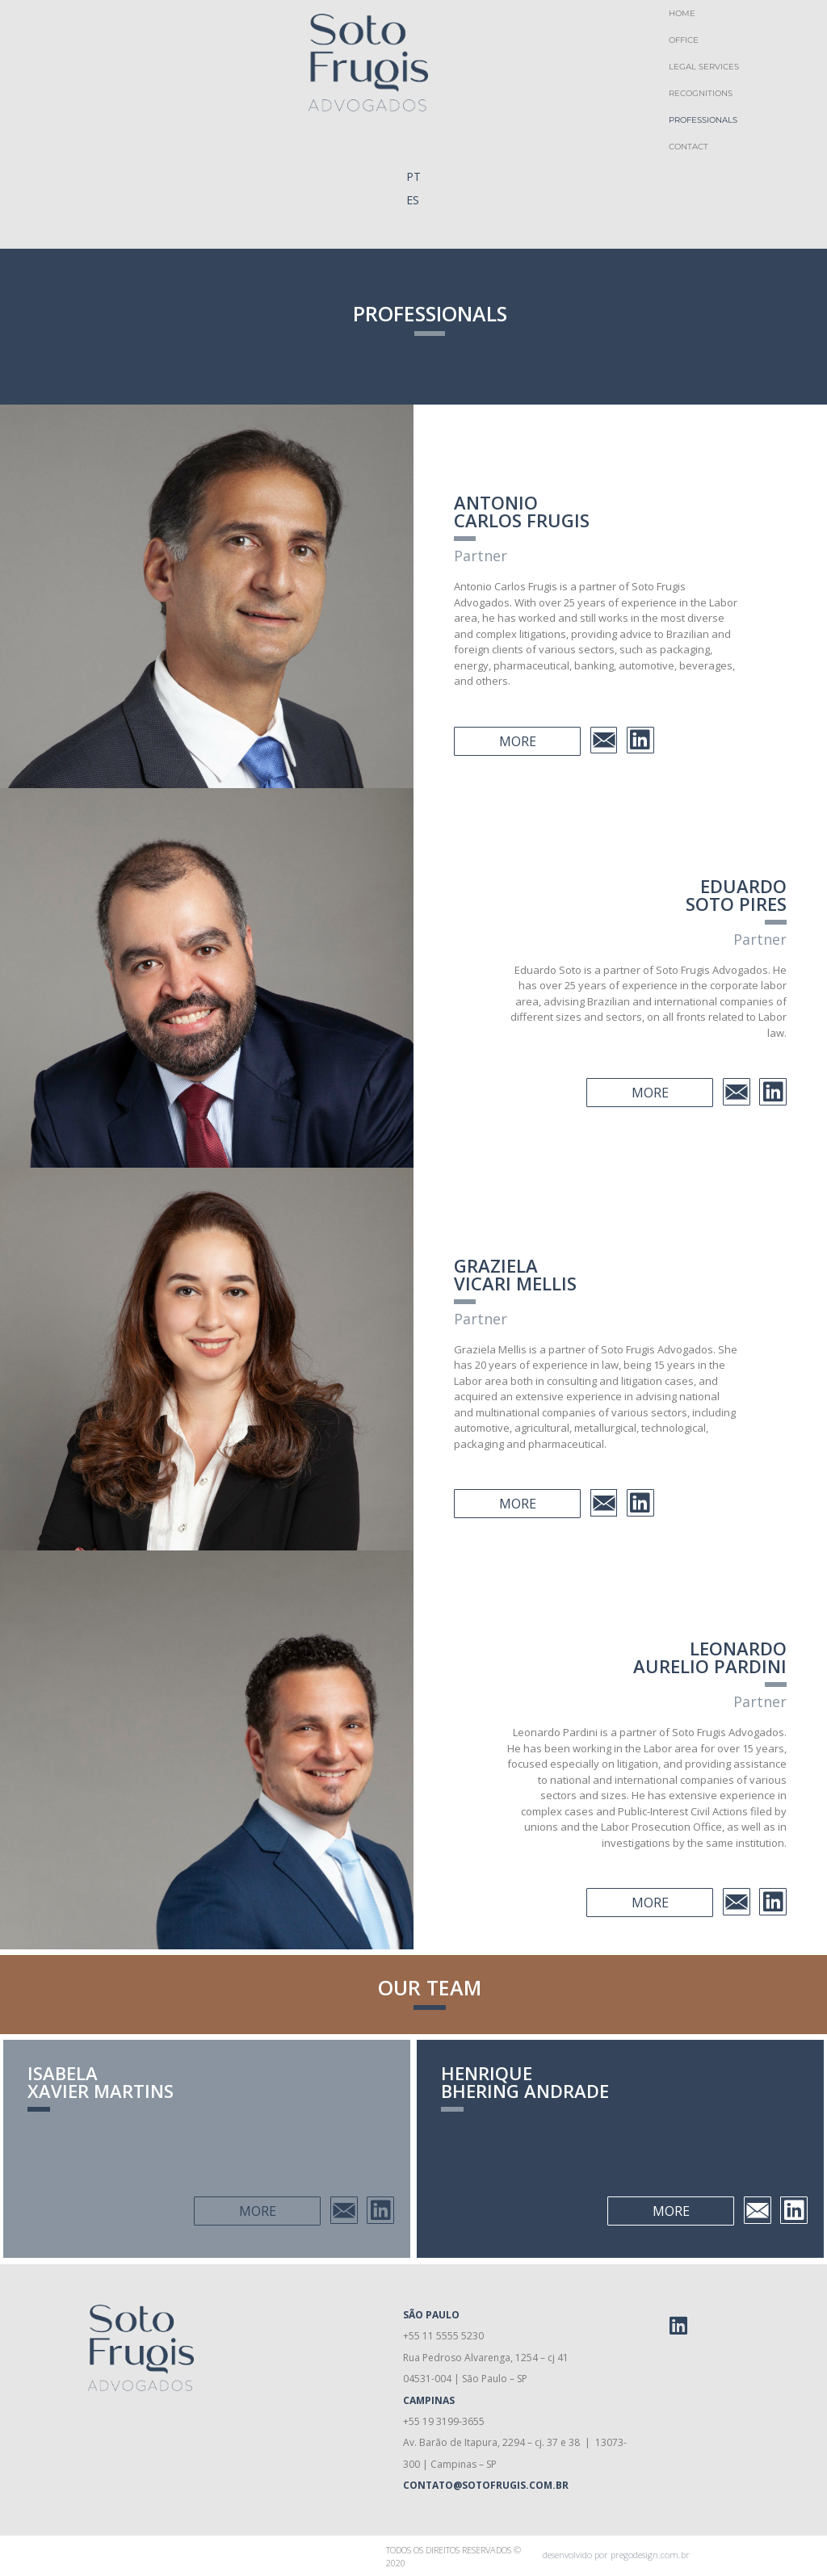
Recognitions (701, 93)
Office (684, 40)
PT (413, 176)
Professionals (703, 120)
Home (682, 13)
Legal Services (704, 66)
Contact (688, 146)
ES (412, 200)
